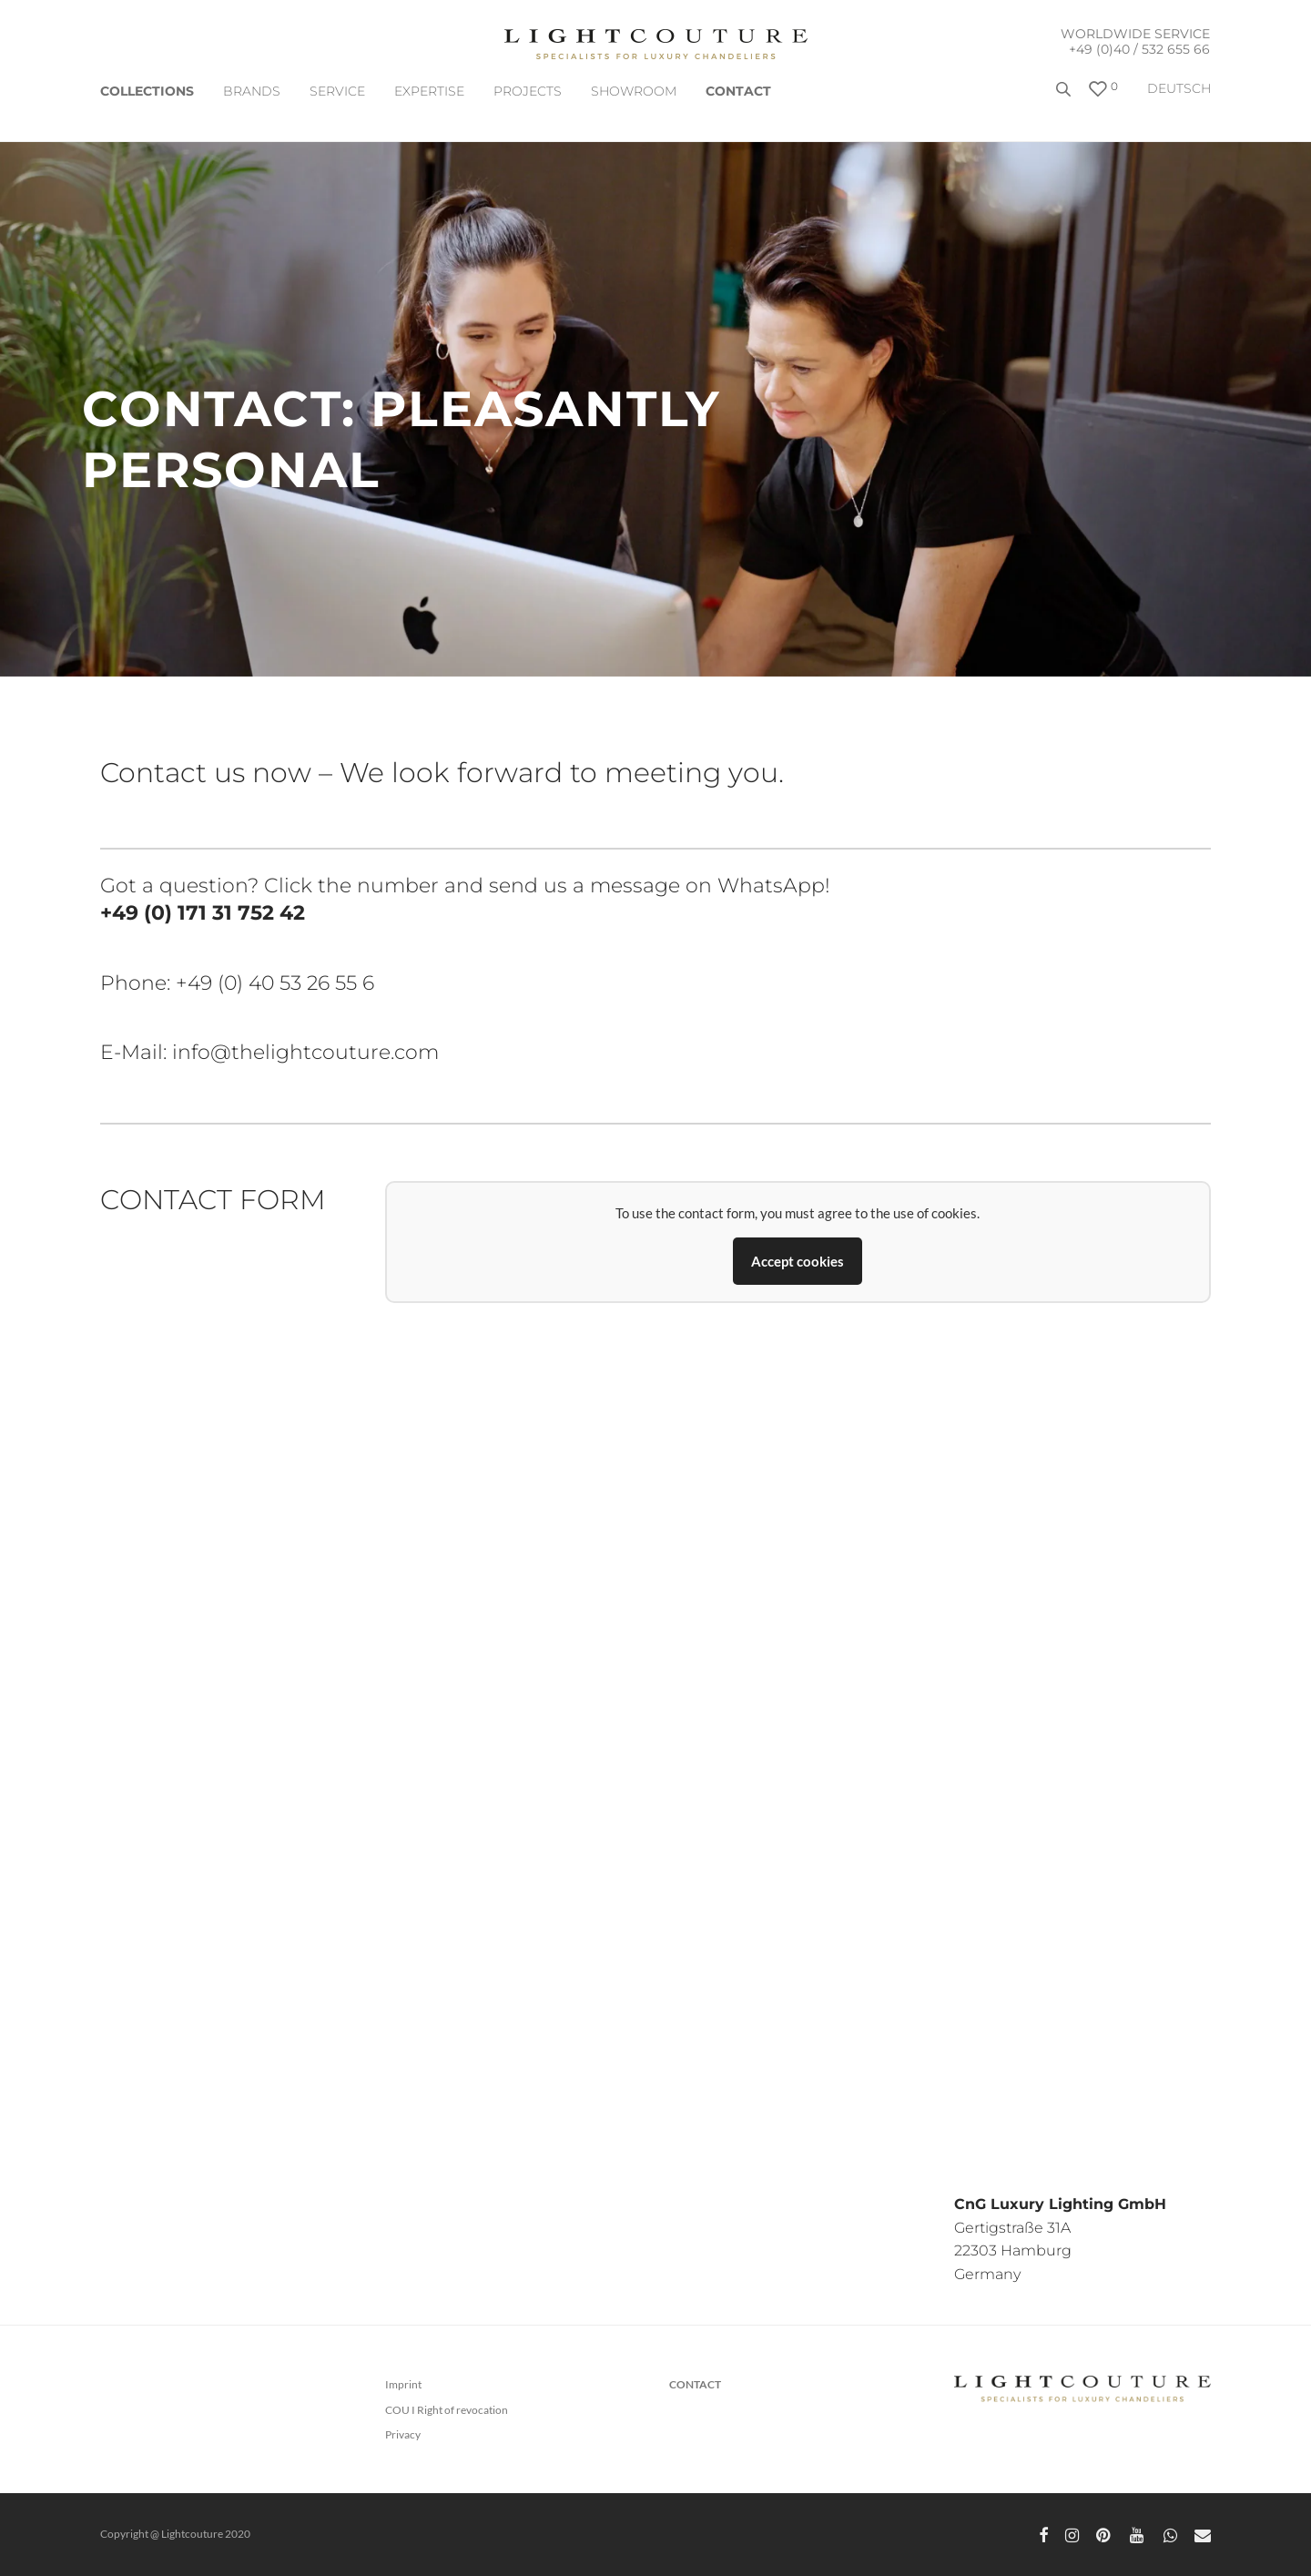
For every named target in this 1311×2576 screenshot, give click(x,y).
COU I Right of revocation (446, 2410)
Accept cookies (797, 1261)
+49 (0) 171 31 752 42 (202, 913)
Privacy (403, 2434)
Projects (527, 91)
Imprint (403, 2384)
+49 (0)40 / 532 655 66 (1139, 49)
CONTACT (738, 91)
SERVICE (337, 91)
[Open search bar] (1065, 96)
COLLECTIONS (147, 91)
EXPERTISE (429, 91)
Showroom (633, 91)
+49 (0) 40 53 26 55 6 (275, 983)
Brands (251, 91)
